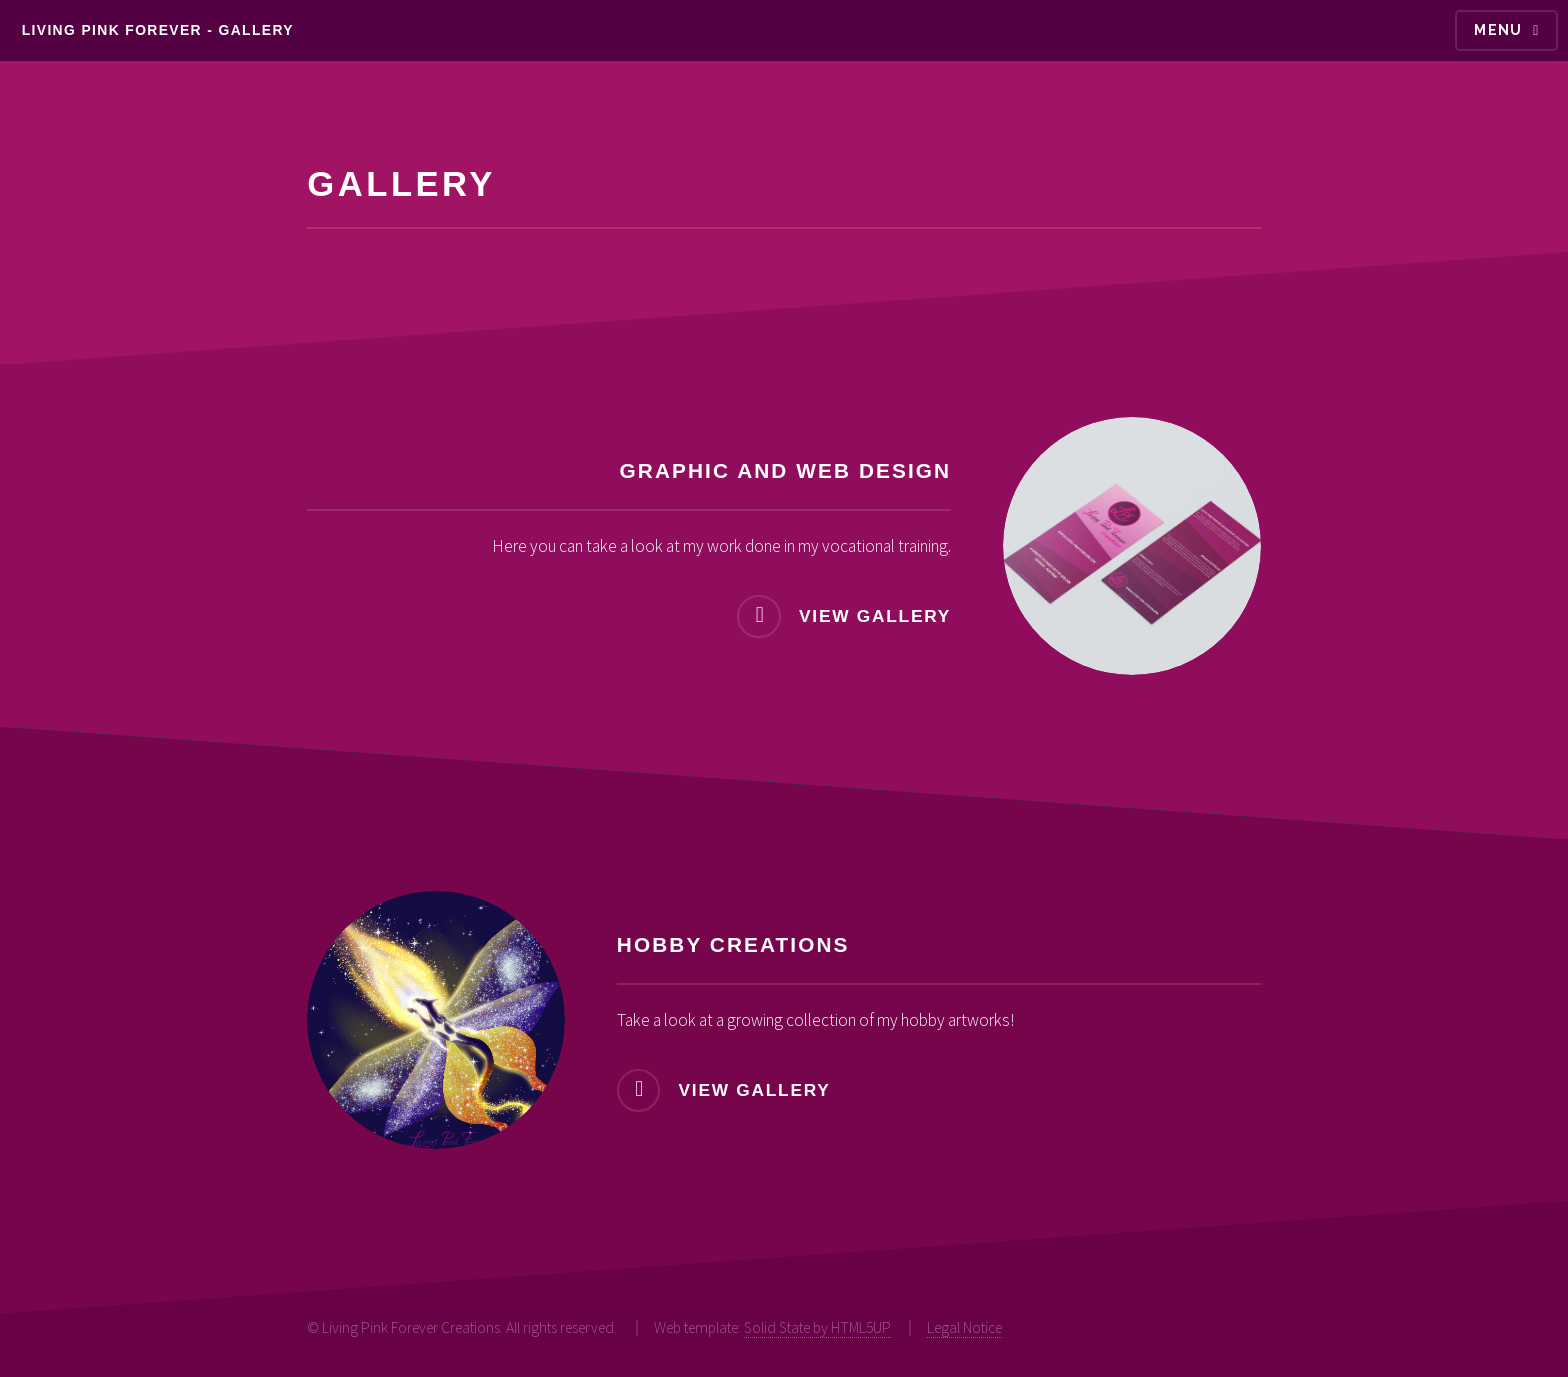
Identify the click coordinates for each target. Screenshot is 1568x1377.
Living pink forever (112, 30)
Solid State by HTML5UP (817, 1327)
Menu (1498, 30)
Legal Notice (964, 1327)
